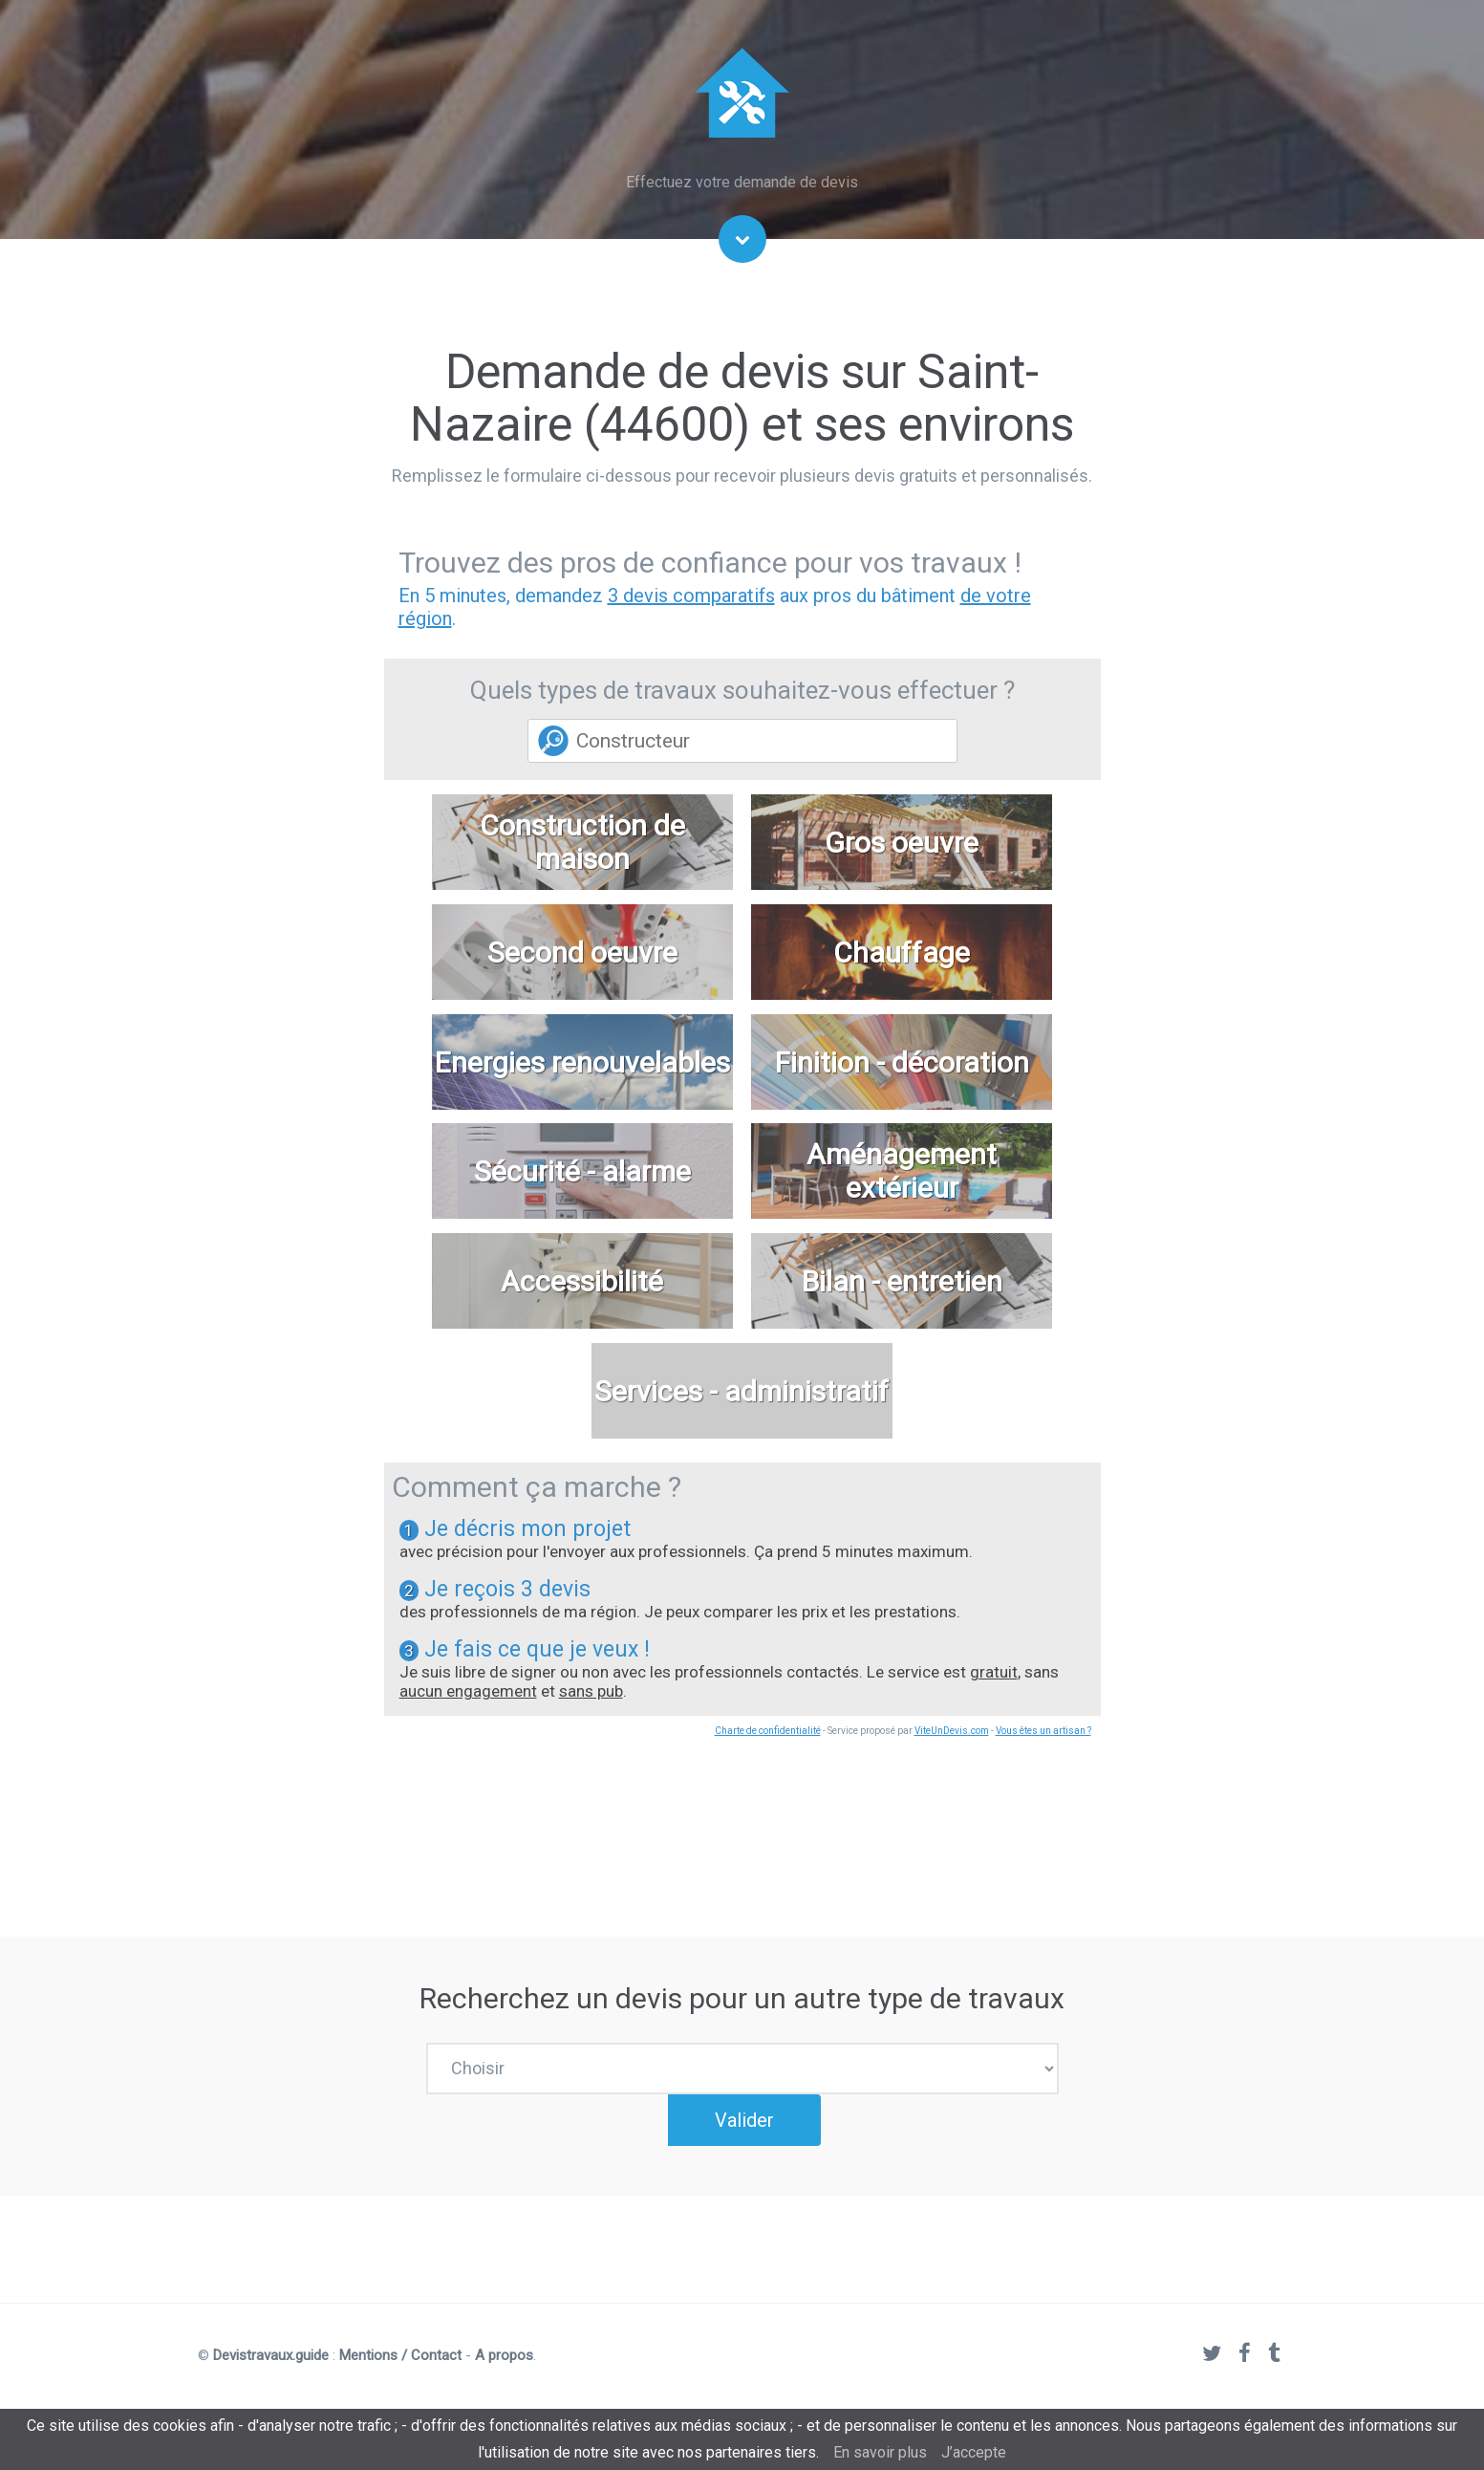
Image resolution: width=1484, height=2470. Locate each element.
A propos (504, 2382)
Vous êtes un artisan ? (1043, 1730)
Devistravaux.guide (271, 2382)
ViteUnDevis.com (951, 1730)
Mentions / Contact (400, 2382)
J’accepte (973, 2452)
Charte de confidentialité (768, 1730)
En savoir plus (880, 2452)
